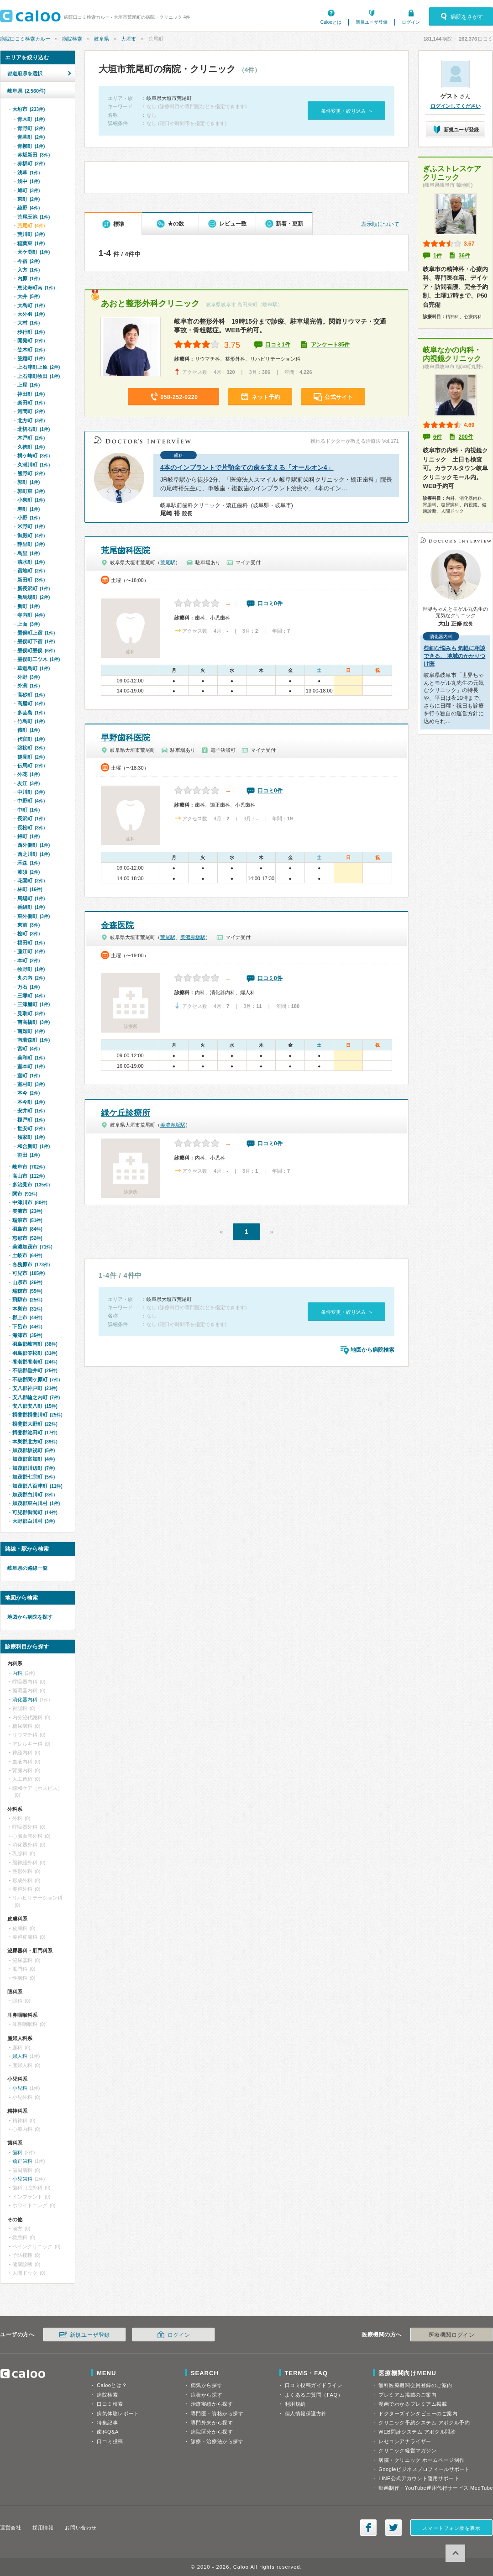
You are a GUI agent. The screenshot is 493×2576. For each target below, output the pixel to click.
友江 (28, 783)
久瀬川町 (33, 464)
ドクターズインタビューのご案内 (417, 2413)
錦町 (28, 836)
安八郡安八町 (35, 1406)
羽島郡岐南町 (35, 1344)
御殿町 (31, 535)
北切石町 (33, 429)
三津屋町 (33, 1004)
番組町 (31, 907)
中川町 (31, 792)
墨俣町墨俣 (36, 650)
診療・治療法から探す (217, 2441)
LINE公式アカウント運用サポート (418, 2478)
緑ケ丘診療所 (125, 1112)
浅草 (28, 172)
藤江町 (31, 951)
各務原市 (31, 1264)
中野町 (31, 800)
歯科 (17, 2152)
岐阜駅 (270, 304)
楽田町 (31, 402)
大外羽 (31, 314)
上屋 (28, 385)
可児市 (28, 1273)
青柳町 (31, 146)
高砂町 (31, 695)
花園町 (31, 880)
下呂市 (27, 1326)
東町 (28, 199)
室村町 (31, 1084)
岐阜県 (101, 39)
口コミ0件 (270, 603)
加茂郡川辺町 (33, 1468)
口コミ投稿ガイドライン (314, 2385)
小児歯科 (22, 2179)
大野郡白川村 (33, 1521)
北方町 (31, 420)
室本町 (31, 1066)
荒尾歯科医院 (125, 550)
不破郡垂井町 (35, 1370)
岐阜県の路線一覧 (27, 1568)
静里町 (31, 544)
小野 (28, 517)
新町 (28, 606)
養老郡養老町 (35, 1361)
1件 (437, 255)
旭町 (28, 190)
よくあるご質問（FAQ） (314, 2395)
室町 (28, 1075)
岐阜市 (28, 1167)
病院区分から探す (212, 2431)
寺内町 (31, 615)
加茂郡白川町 (33, 1494)
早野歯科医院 (125, 737)
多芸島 (31, 712)
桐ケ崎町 (33, 455)
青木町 (31, 119)
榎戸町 (31, 1120)
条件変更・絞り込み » (346, 111)
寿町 (28, 509)
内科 (17, 1673)
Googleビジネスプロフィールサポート (424, 2469)
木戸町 (31, 438)
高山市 (28, 1176)
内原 (28, 278)
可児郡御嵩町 (35, 1512)
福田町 (31, 942)
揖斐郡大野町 (35, 1424)
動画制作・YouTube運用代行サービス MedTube (435, 2488)
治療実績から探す (212, 2404)
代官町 (31, 739)
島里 (28, 553)
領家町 (31, 1137)
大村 (28, 322)
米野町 (31, 526)
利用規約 (295, 2404)
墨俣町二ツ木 (38, 659)
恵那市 (27, 1238)
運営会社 (10, 2527)
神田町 (31, 394)
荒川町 (31, 234)
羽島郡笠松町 (35, 1353)
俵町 (28, 730)
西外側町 (33, 845)
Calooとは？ (112, 2385)
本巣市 (27, 1309)
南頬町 (31, 1031)
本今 (28, 1093)
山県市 (27, 1282)
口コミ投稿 (110, 2441)
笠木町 (31, 349)
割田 (28, 1155)
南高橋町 (33, 1022)
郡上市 (27, 1317)
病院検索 (72, 39)
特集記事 (107, 2422)
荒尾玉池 (33, 217)
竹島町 (31, 721)
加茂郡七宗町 (33, 1476)
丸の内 (31, 978)
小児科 (19, 2088)
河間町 (31, 411)
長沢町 (31, 818)
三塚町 (31, 995)
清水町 (31, 562)
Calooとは (330, 22)
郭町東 (31, 491)
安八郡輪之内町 (36, 1397)
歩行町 (31, 332)
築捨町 (31, 747)
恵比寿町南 (36, 287)
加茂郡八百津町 (37, 1486)
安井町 (31, 1110)
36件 (464, 255)
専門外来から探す (212, 2422)
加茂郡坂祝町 (33, 1450)
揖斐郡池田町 (35, 1432)
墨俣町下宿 (36, 641)
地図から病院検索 (372, 1350)
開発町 (31, 340)
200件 (466, 437)
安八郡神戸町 (35, 1388)
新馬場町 (33, 597)
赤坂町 (31, 163)
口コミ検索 (110, 2404)
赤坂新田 (33, 154)
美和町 (31, 1057)
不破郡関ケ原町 (36, 1379)
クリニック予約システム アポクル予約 (424, 2422)
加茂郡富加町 (33, 1459)
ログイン (411, 22)
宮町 (28, 1048)
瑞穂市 (27, 1291)
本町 (28, 960)
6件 (437, 437)
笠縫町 (31, 358)
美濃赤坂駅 (192, 937)
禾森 (28, 863)
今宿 (28, 261)
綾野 (28, 207)
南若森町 (33, 1040)
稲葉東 (31, 243)
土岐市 (27, 1255)
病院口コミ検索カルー (25, 39)
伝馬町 (31, 765)
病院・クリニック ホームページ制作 (421, 2460)
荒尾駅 (167, 562)
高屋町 (31, 703)
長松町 (31, 827)
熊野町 (31, 473)
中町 (28, 810)
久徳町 (31, 447)
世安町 (31, 1128)
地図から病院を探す (29, 1617)
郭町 (28, 482)
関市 (24, 1193)
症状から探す (206, 2395)
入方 (28, 270)
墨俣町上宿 (36, 632)
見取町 (31, 1013)
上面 (28, 624)
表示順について (380, 224)
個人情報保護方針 (306, 2413)
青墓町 (31, 137)
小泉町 (31, 500)
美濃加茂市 (32, 1246)
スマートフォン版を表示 (451, 2528)
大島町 (31, 305)
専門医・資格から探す (217, 2413)
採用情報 (42, 2527)
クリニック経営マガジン (407, 2450)
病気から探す (206, 2385)
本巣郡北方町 (35, 1441)
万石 (28, 987)
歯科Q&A (108, 2431)
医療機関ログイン (451, 2335)
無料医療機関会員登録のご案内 (415, 2385)
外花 (28, 774)
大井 (28, 296)
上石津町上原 (38, 367)
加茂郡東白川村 (36, 1503)
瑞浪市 (27, 1220)
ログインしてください (455, 106)
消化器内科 (24, 1699)
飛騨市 (27, 1299)
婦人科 (19, 2056)
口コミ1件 (277, 344)
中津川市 (29, 1202)
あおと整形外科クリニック (150, 303)
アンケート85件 (330, 344)
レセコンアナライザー (404, 2441)
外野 (28, 677)
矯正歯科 (22, 2161)
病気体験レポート (118, 2413)
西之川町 (33, 854)
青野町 (31, 128)
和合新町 (33, 1146)
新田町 (31, 579)
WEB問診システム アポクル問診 (417, 2431)
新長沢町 (33, 588)
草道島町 (33, 668)
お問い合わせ (80, 2527)
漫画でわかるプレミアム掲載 (412, 2404)
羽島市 (27, 1229)
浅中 (28, 181)
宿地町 (31, 570)
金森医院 (117, 925)
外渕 (28, 685)
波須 (28, 872)
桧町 (28, 933)
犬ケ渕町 (33, 252)
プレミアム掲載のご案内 (407, 2395)
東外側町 (33, 916)
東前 (28, 925)
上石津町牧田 (38, 376)
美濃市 (27, 1211)
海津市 (27, 1335)
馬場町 (31, 898)
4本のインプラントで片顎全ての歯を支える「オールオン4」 (247, 467)
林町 (29, 889)
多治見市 (31, 1184)
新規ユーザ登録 (372, 22)
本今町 (31, 1102)
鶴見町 (31, 757)
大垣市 (128, 39)
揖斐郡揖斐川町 (37, 1414)
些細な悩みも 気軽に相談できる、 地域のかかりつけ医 (454, 656)
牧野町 (31, 969)
